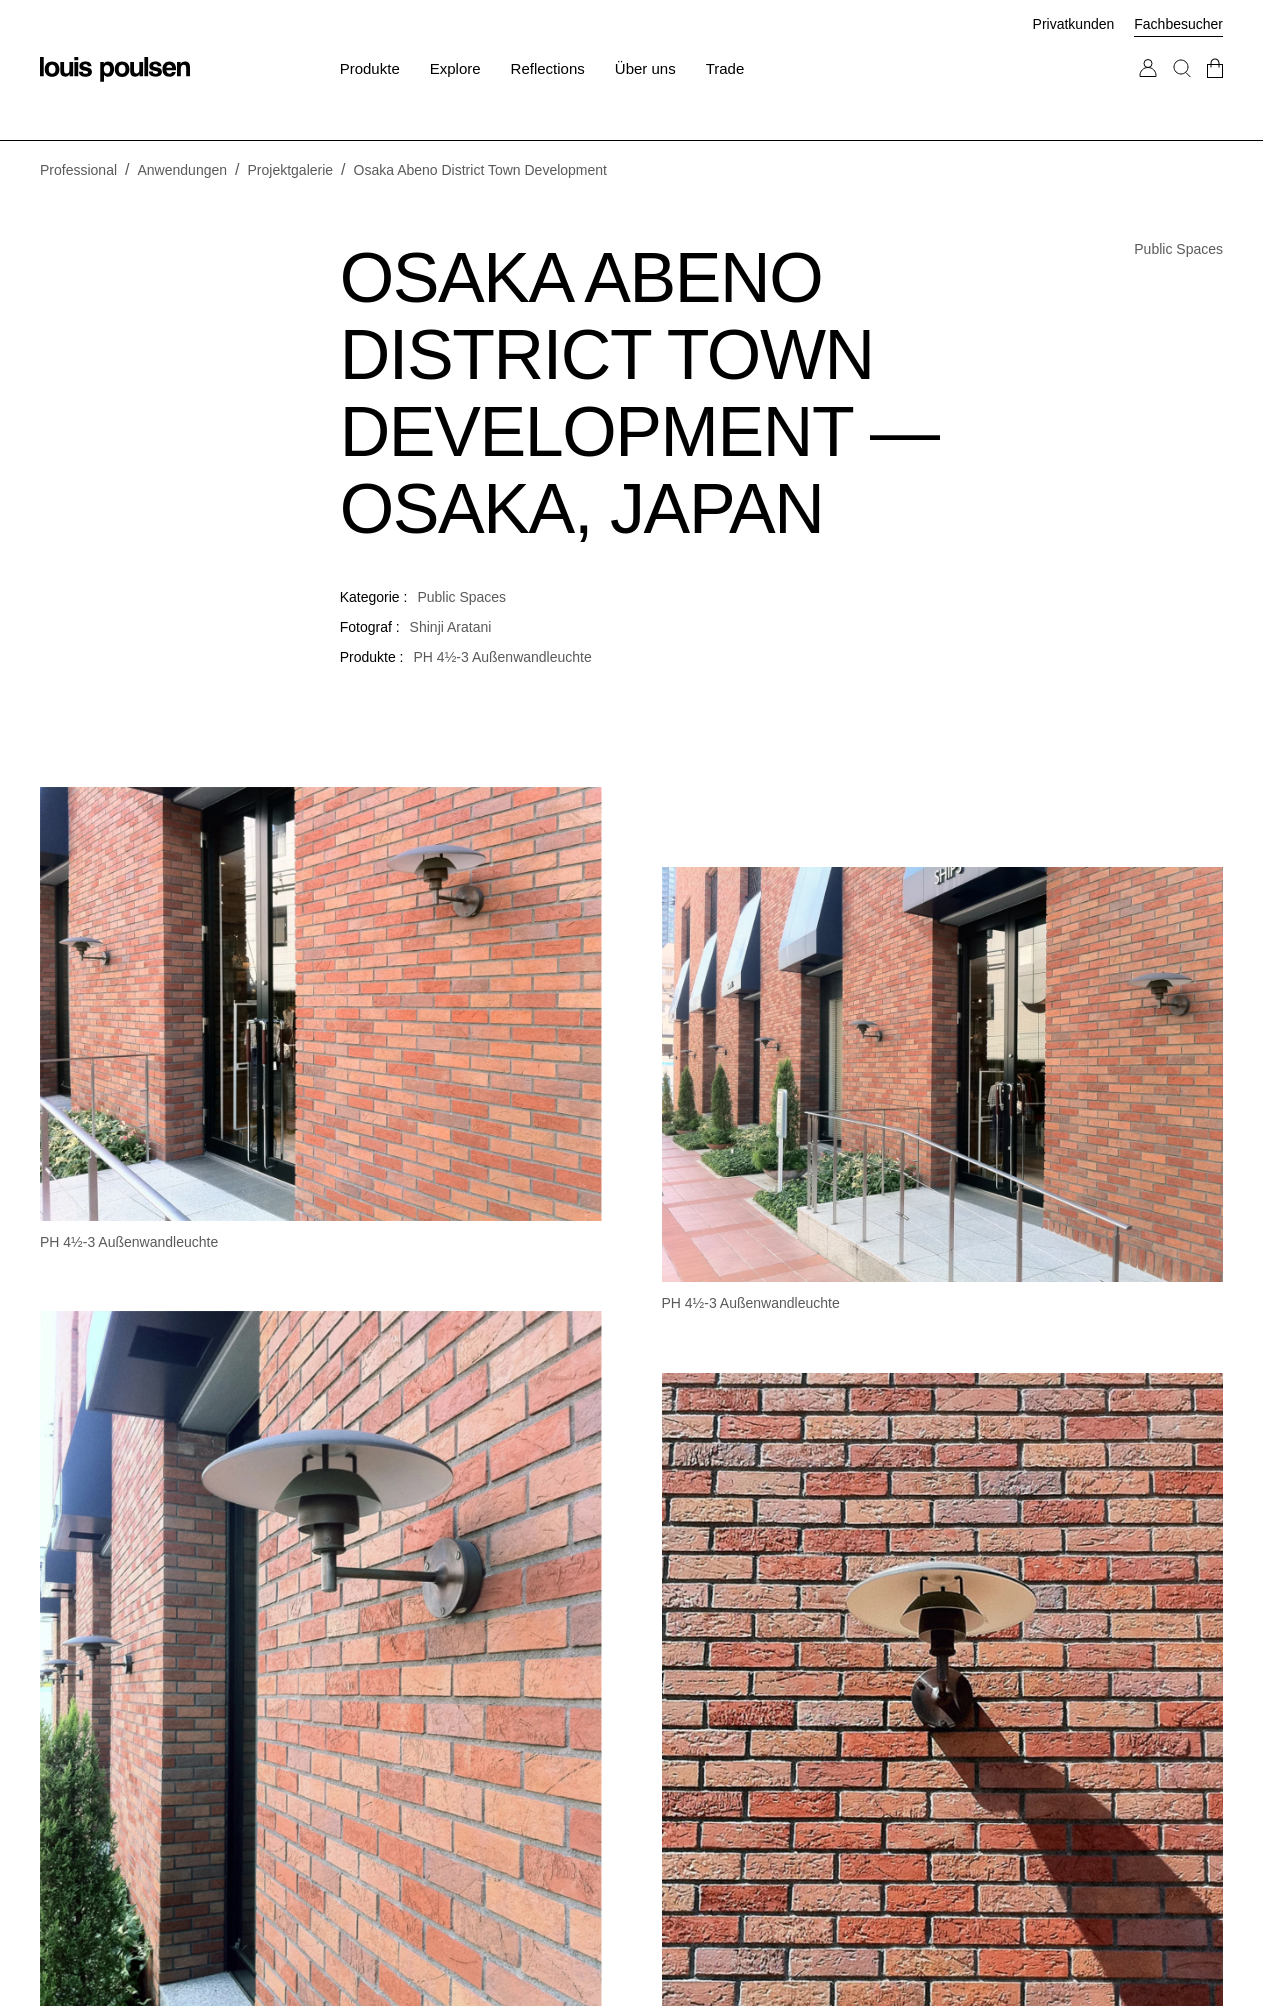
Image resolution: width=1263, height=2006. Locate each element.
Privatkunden (1074, 24)
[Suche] (1182, 88)
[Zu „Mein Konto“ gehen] (1148, 88)
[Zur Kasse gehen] (1215, 88)
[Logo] (115, 69)
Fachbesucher (1178, 24)
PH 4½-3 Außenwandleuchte (503, 657)
